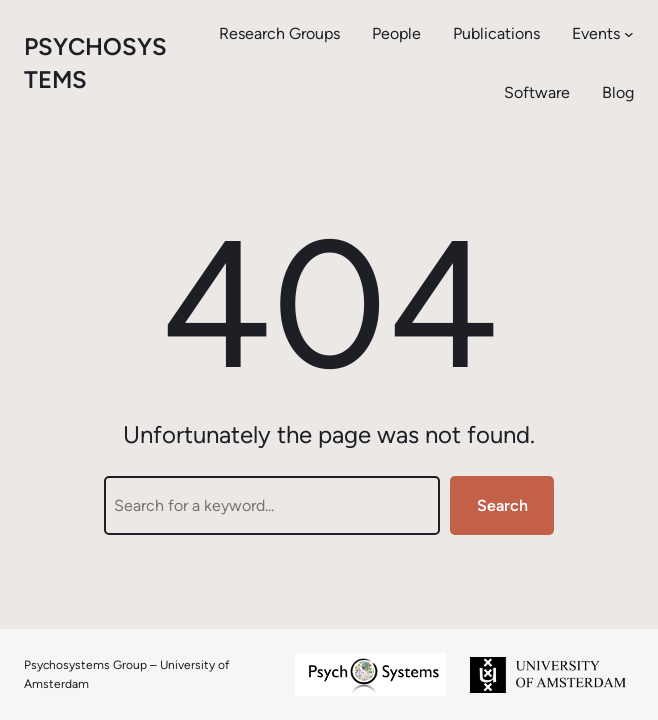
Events (596, 33)
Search (502, 505)
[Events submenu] (629, 34)
